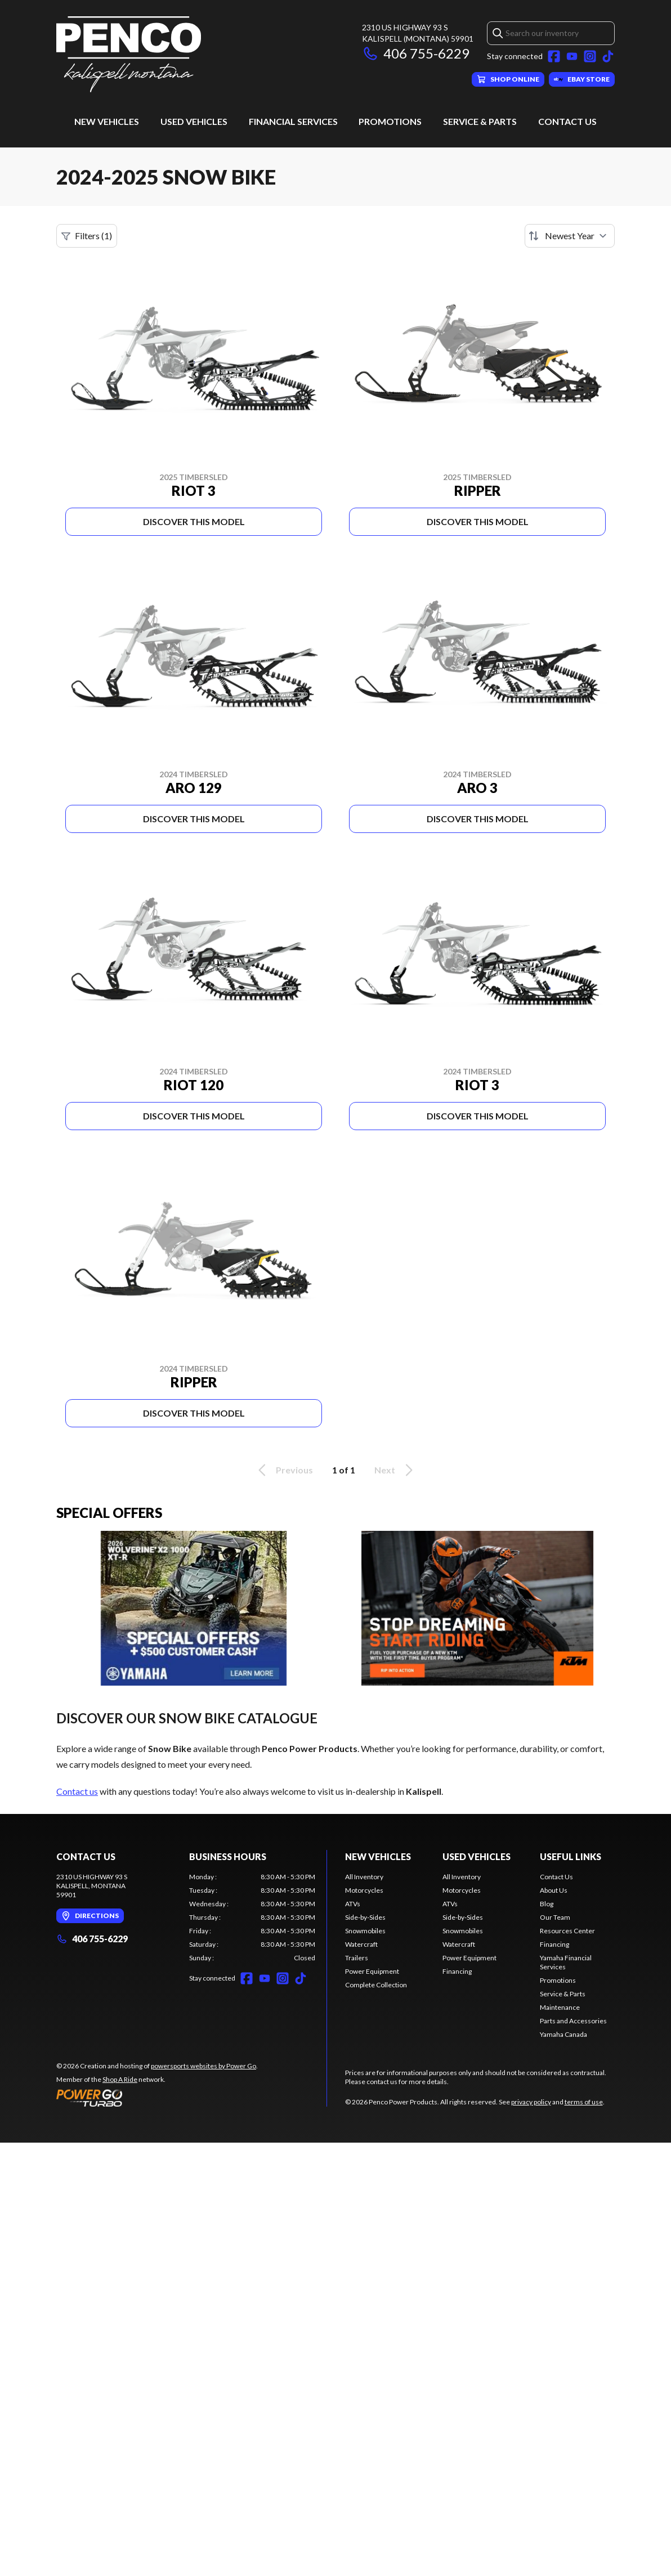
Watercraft (361, 1944)
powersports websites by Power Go (203, 2066)
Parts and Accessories (573, 2021)
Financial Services (293, 121)
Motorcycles (364, 1890)
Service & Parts (480, 121)
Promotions (390, 121)
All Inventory (364, 1876)
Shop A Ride (119, 2079)
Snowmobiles (365, 1931)
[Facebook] (554, 56)
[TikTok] (608, 56)
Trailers (356, 1958)
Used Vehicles (193, 121)
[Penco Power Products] (128, 54)
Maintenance (560, 2007)
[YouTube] (572, 56)
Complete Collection (376, 1985)
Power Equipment (372, 1971)
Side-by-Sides (365, 1917)
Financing (457, 1971)
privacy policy (531, 2102)
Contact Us (567, 121)
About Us (553, 1890)
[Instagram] (590, 56)
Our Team (555, 1917)
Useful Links (570, 1856)
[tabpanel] (252, 1917)
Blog (546, 1903)
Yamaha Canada (563, 2034)
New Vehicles (106, 121)
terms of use (584, 2102)
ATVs (352, 1903)
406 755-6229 (415, 53)
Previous (283, 1470)
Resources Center (567, 1931)
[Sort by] (570, 236)
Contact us (77, 1791)
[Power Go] (157, 2098)
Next (395, 1470)
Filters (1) (86, 236)
